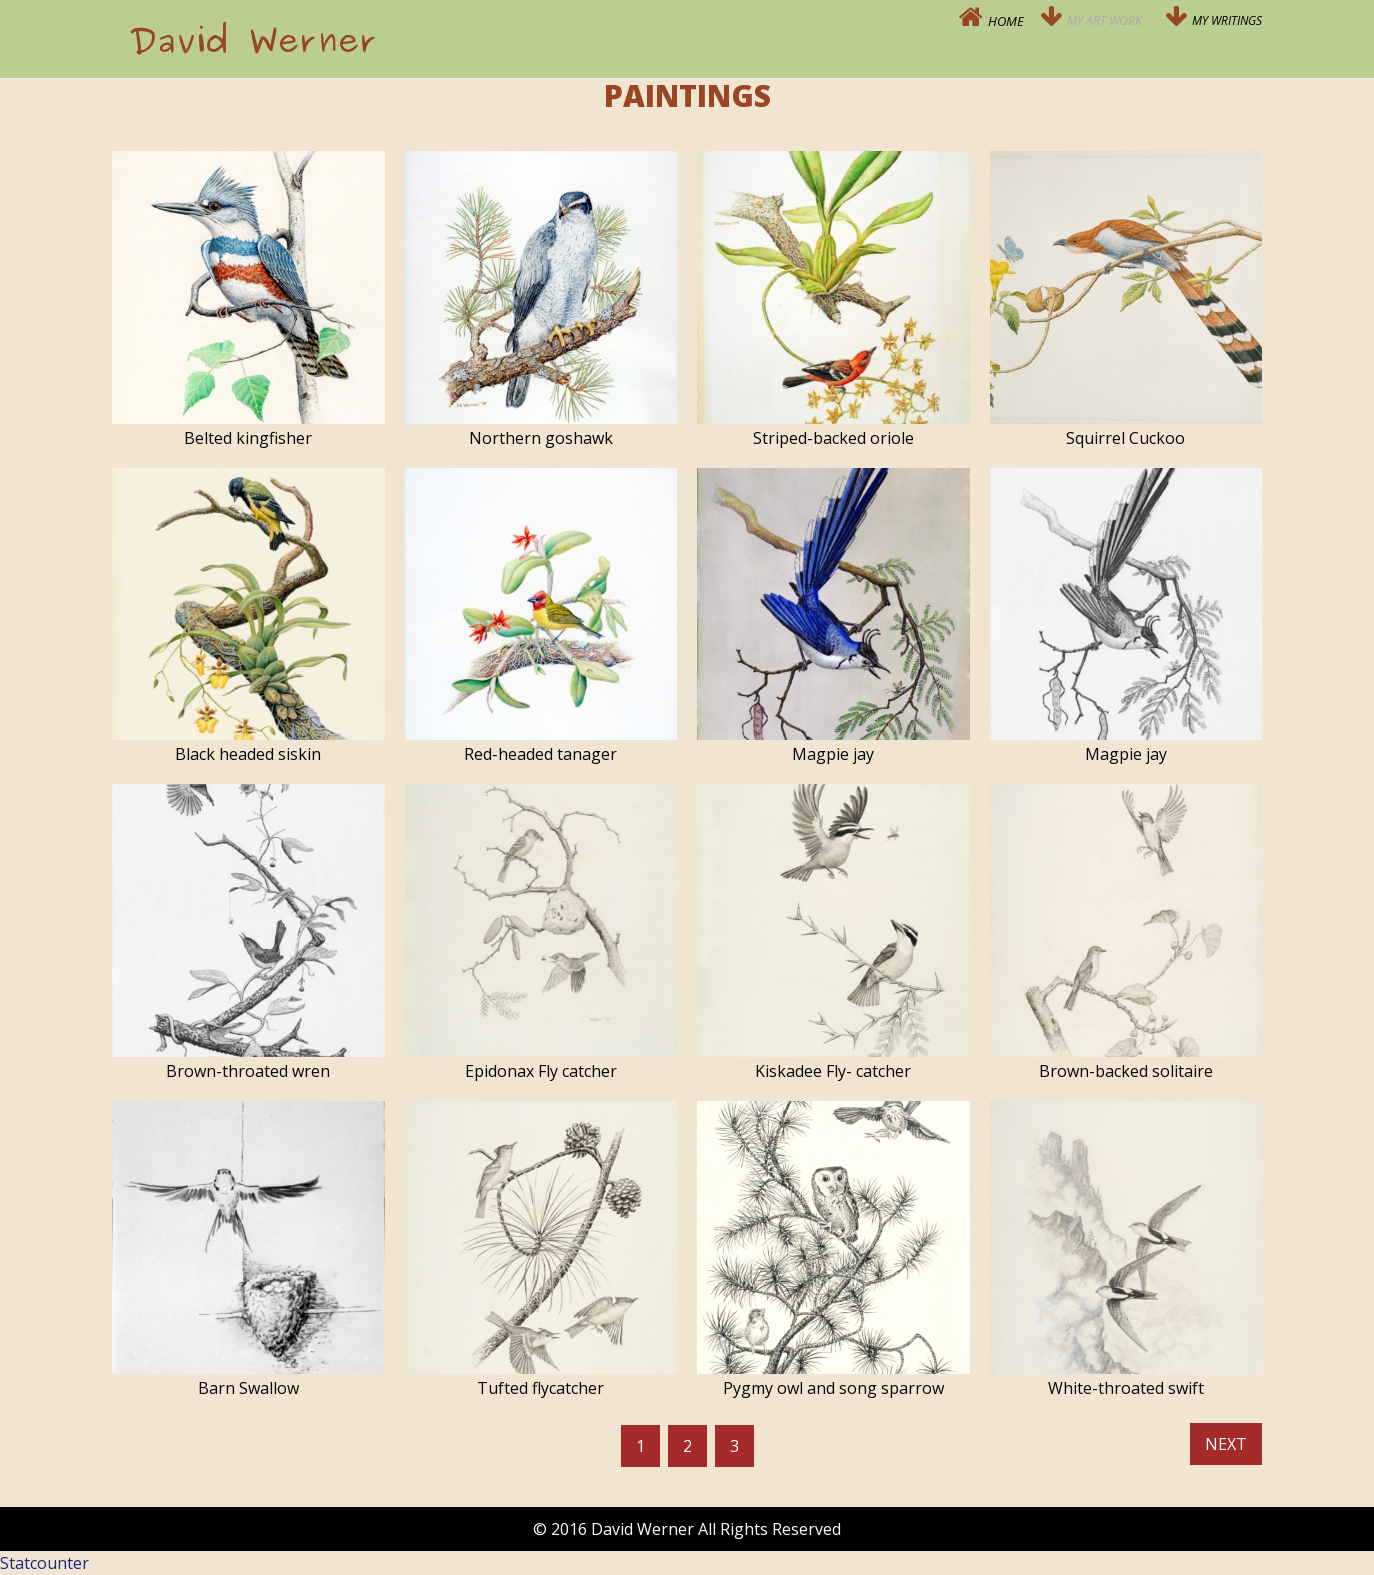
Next (1226, 1444)
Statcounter (44, 1563)
